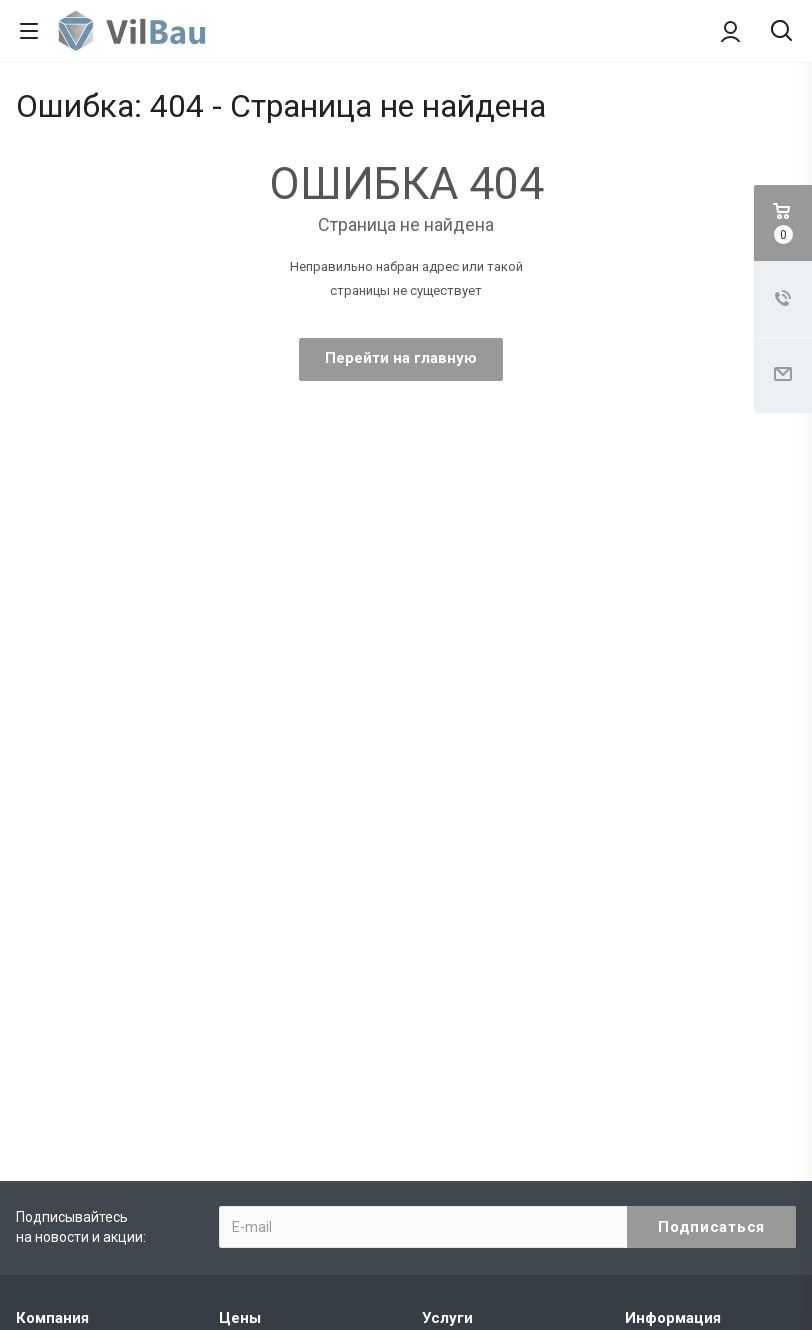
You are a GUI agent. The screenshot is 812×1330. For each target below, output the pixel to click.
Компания (52, 1318)
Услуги (447, 1318)
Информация (673, 1318)
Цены (240, 1318)
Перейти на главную (401, 358)
